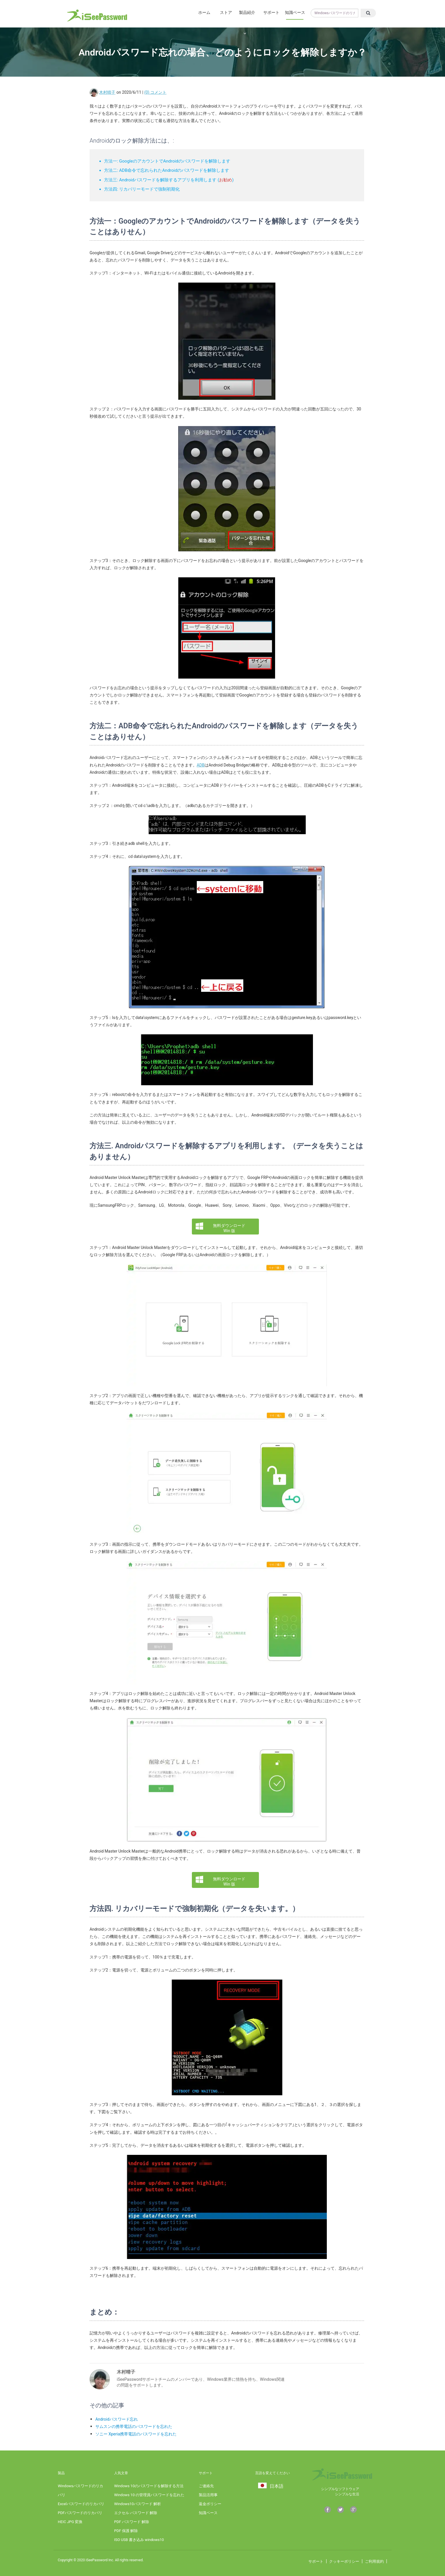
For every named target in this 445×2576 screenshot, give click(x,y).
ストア (214, 12)
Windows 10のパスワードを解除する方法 (148, 2486)
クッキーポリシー (344, 2561)
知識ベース (294, 12)
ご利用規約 (374, 2561)
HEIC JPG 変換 (70, 2522)
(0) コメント (155, 92)
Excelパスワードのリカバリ (81, 2504)
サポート (268, 12)
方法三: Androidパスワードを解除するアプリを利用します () (169, 180)
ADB (201, 765)
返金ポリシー (210, 2504)
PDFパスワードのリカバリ (80, 2513)
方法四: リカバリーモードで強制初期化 (142, 189)
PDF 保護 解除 (126, 2531)
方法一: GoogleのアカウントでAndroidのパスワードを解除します (167, 161)
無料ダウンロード (229, 1228)
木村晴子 (107, 92)
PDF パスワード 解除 (131, 2522)
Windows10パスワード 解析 (139, 2504)
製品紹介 (241, 12)
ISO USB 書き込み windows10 (139, 2540)
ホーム (187, 12)
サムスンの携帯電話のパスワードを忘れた (133, 2426)
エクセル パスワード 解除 (135, 2513)
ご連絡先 (206, 2486)
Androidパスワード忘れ (116, 2419)
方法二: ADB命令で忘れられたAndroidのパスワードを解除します (166, 170)
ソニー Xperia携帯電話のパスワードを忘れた (136, 2434)
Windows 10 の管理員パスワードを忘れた (151, 2495)
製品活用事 (208, 2495)
